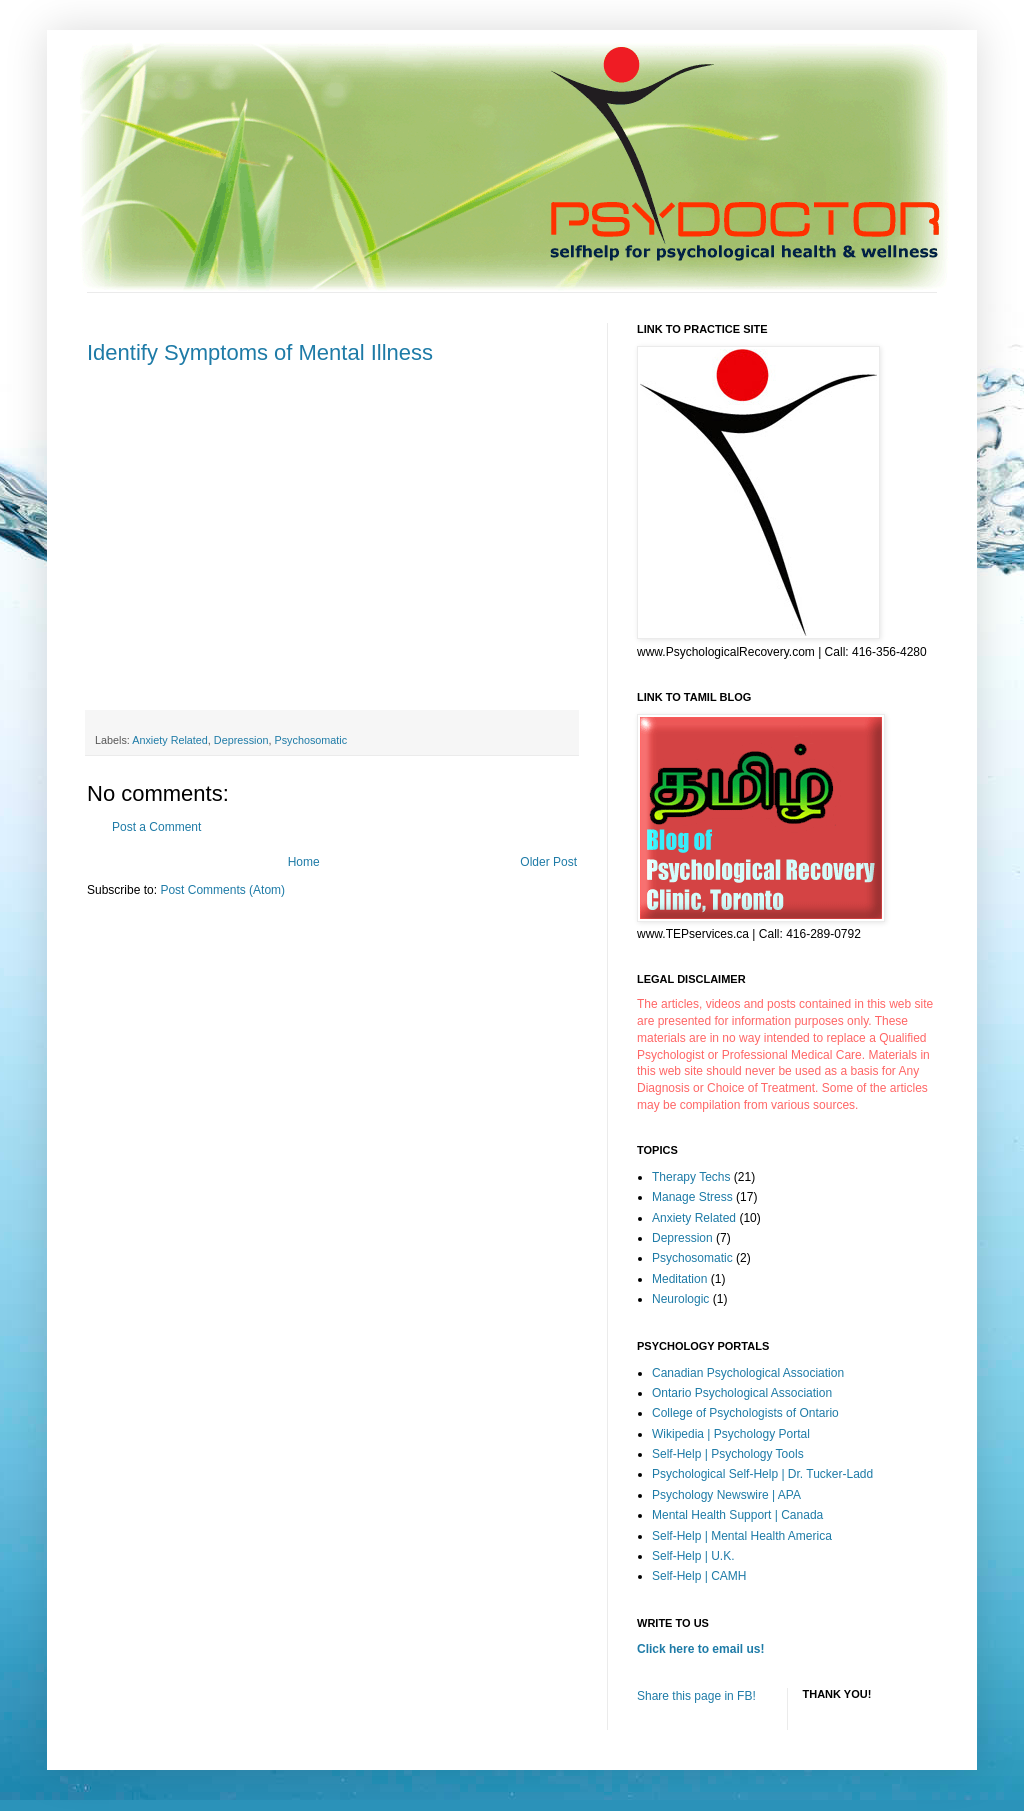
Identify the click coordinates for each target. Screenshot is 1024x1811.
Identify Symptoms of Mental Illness (260, 352)
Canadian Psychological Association (748, 1373)
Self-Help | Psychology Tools (728, 1454)
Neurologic (680, 1299)
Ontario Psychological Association (742, 1393)
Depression (241, 740)
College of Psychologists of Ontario (745, 1413)
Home (304, 862)
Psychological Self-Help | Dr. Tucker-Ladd (762, 1474)
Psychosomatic (310, 740)
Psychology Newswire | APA (726, 1495)
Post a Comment (156, 827)
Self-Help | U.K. (693, 1556)
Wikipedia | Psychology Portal (731, 1434)
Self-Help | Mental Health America (742, 1536)
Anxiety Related (170, 740)
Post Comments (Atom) (222, 890)
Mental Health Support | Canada (737, 1515)
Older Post (548, 862)
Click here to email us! (700, 1649)
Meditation (679, 1279)
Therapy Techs (691, 1177)
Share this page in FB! (696, 1696)
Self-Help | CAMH (699, 1576)
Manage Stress (692, 1197)
